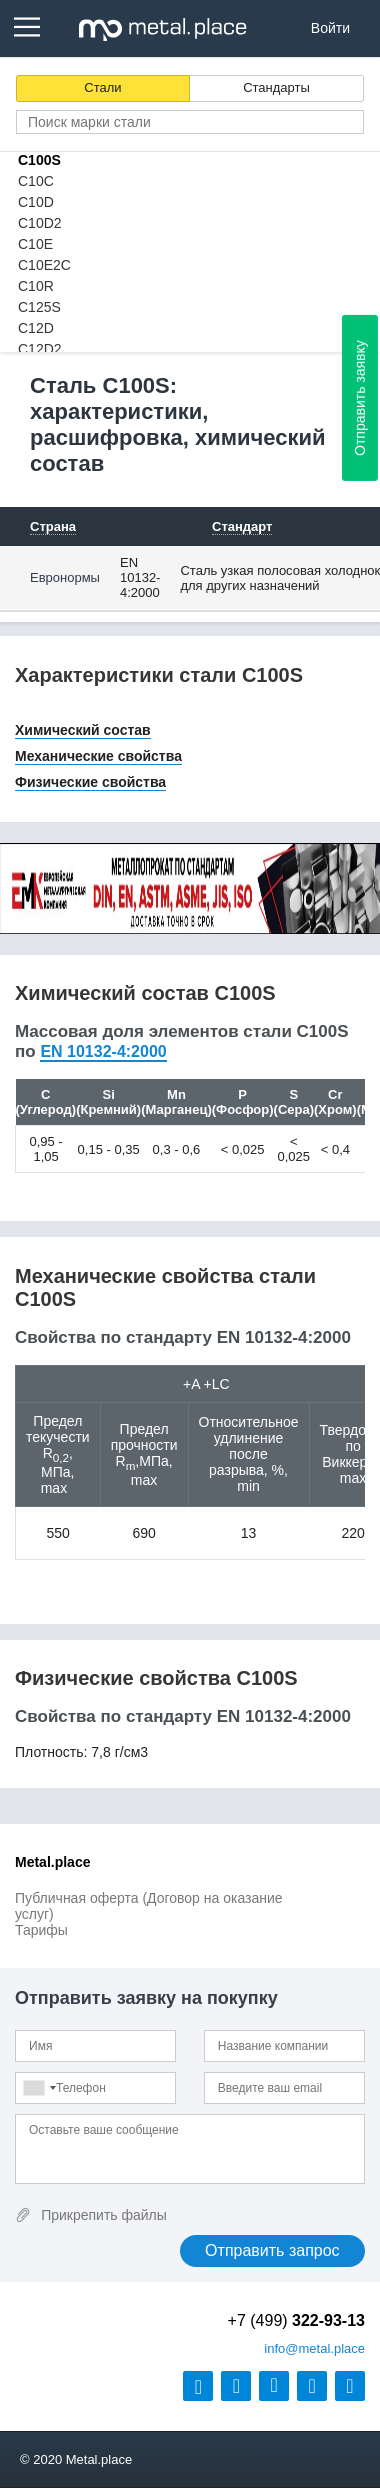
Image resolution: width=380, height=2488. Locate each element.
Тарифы (41, 1930)
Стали (102, 87)
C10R (36, 286)
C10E (35, 244)
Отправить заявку (360, 398)
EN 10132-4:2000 (140, 577)
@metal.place (314, 2348)
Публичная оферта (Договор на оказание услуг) (149, 1906)
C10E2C (44, 265)
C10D (36, 202)
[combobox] (39, 2088)
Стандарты (276, 87)
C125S (39, 307)
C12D (36, 328)
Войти (330, 28)
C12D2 (40, 349)
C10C (36, 181)
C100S (39, 160)
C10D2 (40, 223)
